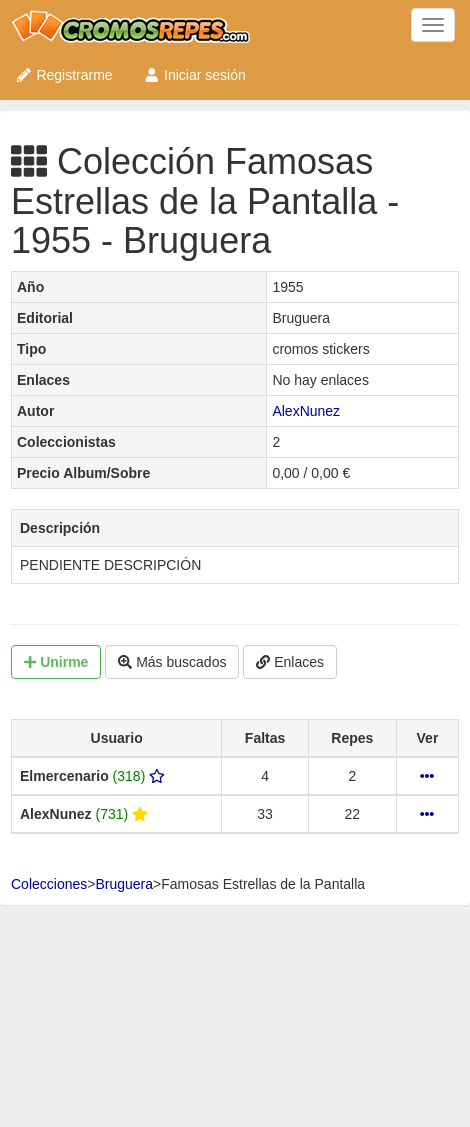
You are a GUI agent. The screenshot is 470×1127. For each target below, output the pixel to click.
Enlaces (290, 662)
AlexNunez (306, 411)
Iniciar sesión (194, 75)
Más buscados (172, 662)
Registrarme (64, 75)
